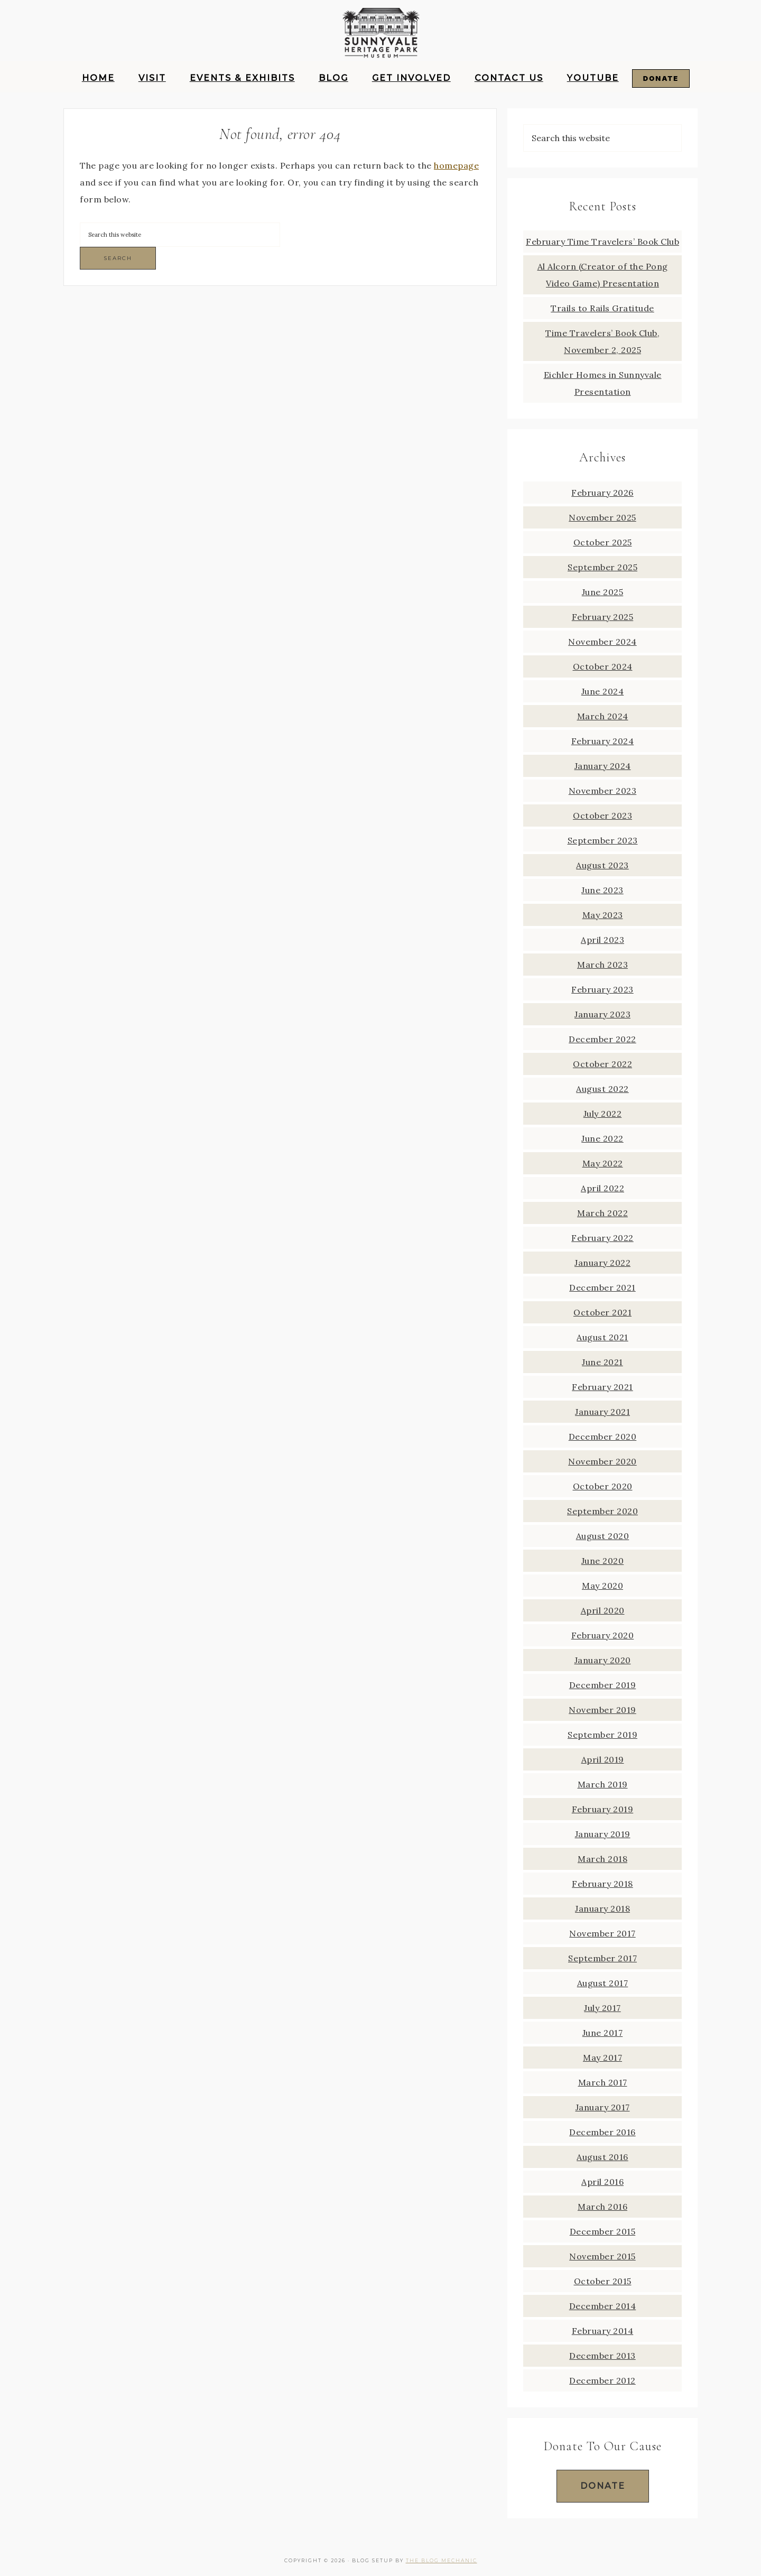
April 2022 (602, 1188)
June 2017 (602, 2032)
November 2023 (603, 790)
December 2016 (602, 2132)
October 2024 (603, 666)
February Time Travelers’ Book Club (602, 241)
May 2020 (602, 1585)
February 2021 (602, 1387)
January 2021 (602, 1411)
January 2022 (602, 1262)
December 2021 (602, 1287)
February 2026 (602, 492)
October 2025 (602, 542)
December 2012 (602, 2380)
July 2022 (602, 1113)
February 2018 (602, 1883)
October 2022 (602, 1064)
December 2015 (603, 2231)
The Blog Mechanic (441, 2560)
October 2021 (602, 1312)
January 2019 (602, 1834)
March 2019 (603, 1784)
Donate (602, 2486)
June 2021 (602, 1362)
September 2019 (602, 1734)
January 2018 (602, 1908)
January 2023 (602, 1014)
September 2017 (602, 1958)
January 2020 (602, 1660)
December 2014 (602, 2306)
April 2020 (603, 1610)
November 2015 (602, 2256)
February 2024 (602, 741)
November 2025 (602, 517)
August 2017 (602, 1983)
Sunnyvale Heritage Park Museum (380, 34)
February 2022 (602, 1238)
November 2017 (602, 1933)
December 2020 (603, 1436)
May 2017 (602, 2057)
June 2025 (603, 592)
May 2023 (602, 915)
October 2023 (602, 815)
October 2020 (603, 1486)
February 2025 (603, 616)
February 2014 (603, 2330)
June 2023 (602, 890)
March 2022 (602, 1213)
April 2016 (602, 2181)
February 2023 (602, 989)
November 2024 (602, 641)
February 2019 (603, 1809)
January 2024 (602, 766)
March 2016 (602, 2206)
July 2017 (602, 2008)
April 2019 (602, 1759)
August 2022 (602, 1088)
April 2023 (602, 939)
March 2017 (602, 2082)
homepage (456, 165)
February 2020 (602, 1635)
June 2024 (602, 691)
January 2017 (603, 2107)
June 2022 (602, 1138)
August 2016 (602, 2157)
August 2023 (602, 865)
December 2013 (602, 2355)
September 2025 (602, 567)
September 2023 (603, 840)
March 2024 (602, 716)
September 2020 (602, 1511)
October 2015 (603, 2281)
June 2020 (602, 1560)
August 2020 (602, 1536)
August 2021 (602, 1337)
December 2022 (602, 1039)
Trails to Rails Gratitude (602, 308)
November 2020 (602, 1461)
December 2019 (602, 1685)
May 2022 (602, 1163)
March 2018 (602, 1859)
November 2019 (602, 1709)
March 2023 (602, 964)
